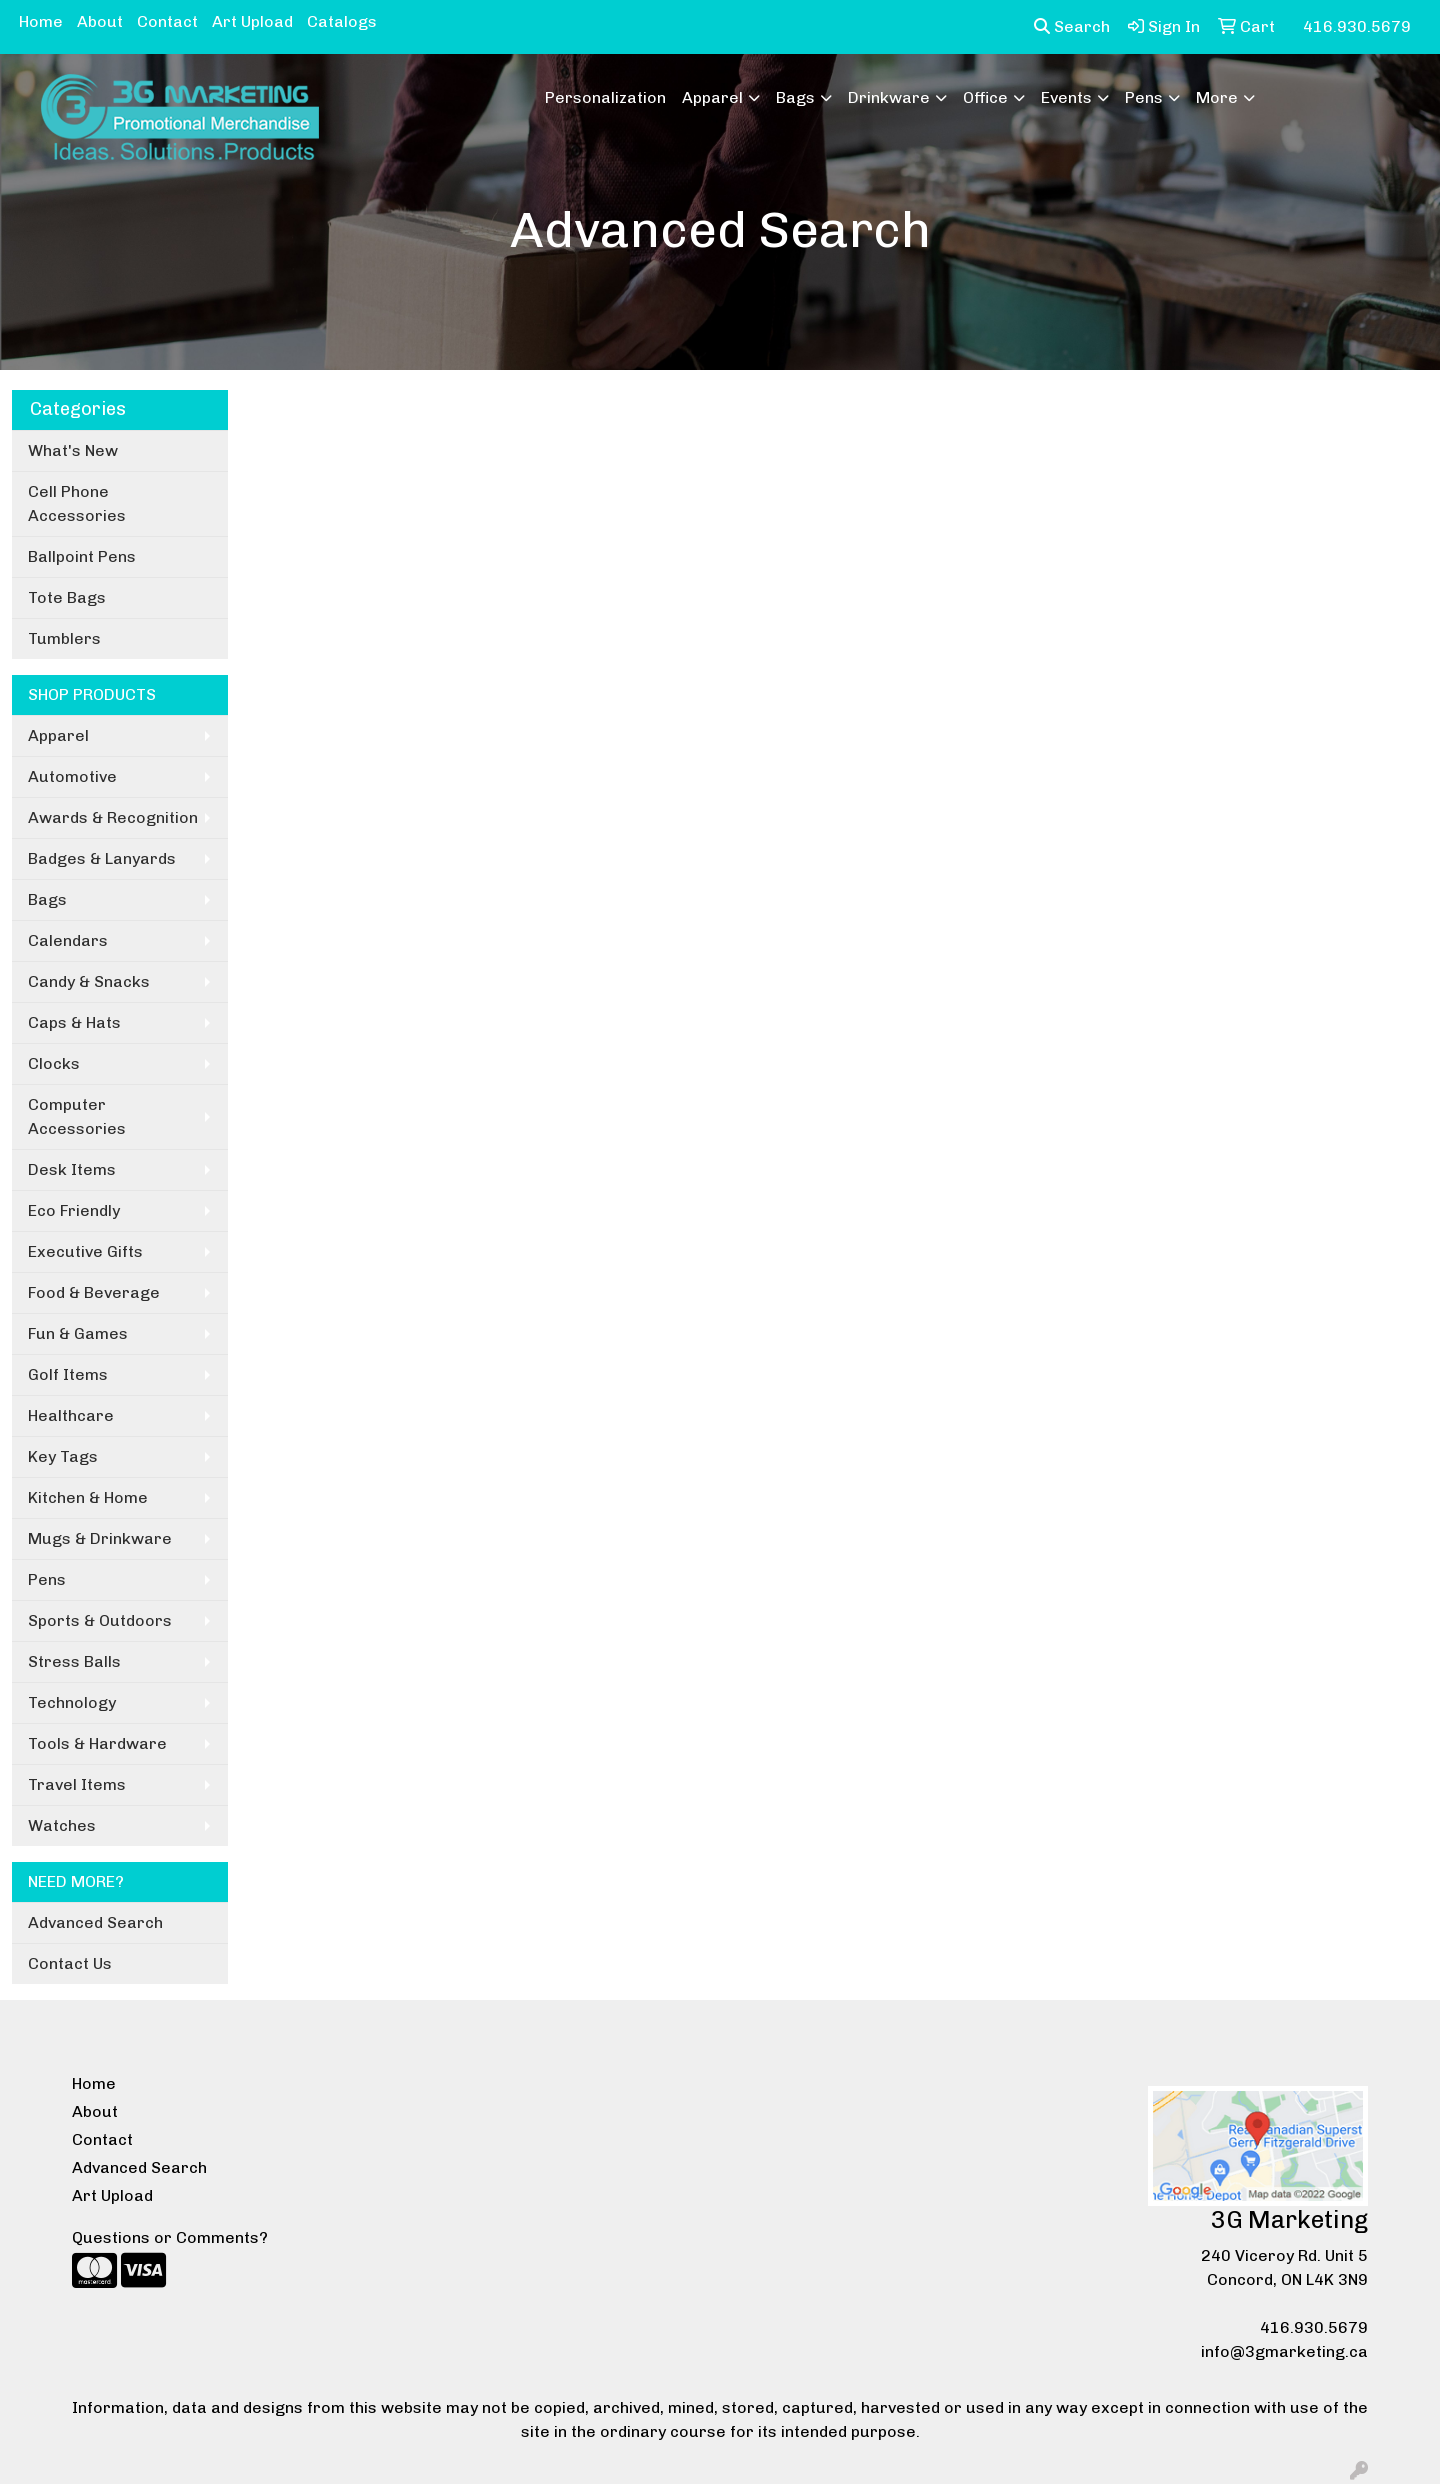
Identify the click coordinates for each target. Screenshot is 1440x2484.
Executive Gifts (85, 1251)
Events (1066, 97)
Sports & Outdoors (100, 1620)
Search (1072, 26)
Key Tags (63, 1456)
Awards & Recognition (113, 817)
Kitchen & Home (88, 1497)
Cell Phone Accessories (77, 503)
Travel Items (77, 1784)
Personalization (605, 97)
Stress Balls (74, 1661)
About (100, 21)
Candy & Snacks (89, 981)
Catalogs (342, 21)
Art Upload (252, 21)
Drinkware (889, 97)
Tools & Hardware (97, 1743)
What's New (73, 450)
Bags (795, 97)
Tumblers (64, 638)
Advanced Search (95, 1922)
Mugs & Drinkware (100, 1538)
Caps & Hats (74, 1022)
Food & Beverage (94, 1292)
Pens (1144, 97)
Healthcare (71, 1415)
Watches (62, 1825)
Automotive (72, 776)
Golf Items (68, 1374)
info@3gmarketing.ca (1284, 2351)
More (1217, 97)
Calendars (68, 940)
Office (985, 97)
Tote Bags (67, 597)
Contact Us (70, 1963)
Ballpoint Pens (82, 556)
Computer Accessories (77, 1116)
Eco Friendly (74, 1210)
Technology (72, 1702)
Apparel (712, 97)
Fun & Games (78, 1333)
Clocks (54, 1063)
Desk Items (72, 1169)
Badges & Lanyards (102, 858)
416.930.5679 (1314, 2327)
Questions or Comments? (170, 2237)
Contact (167, 21)
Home (41, 21)
